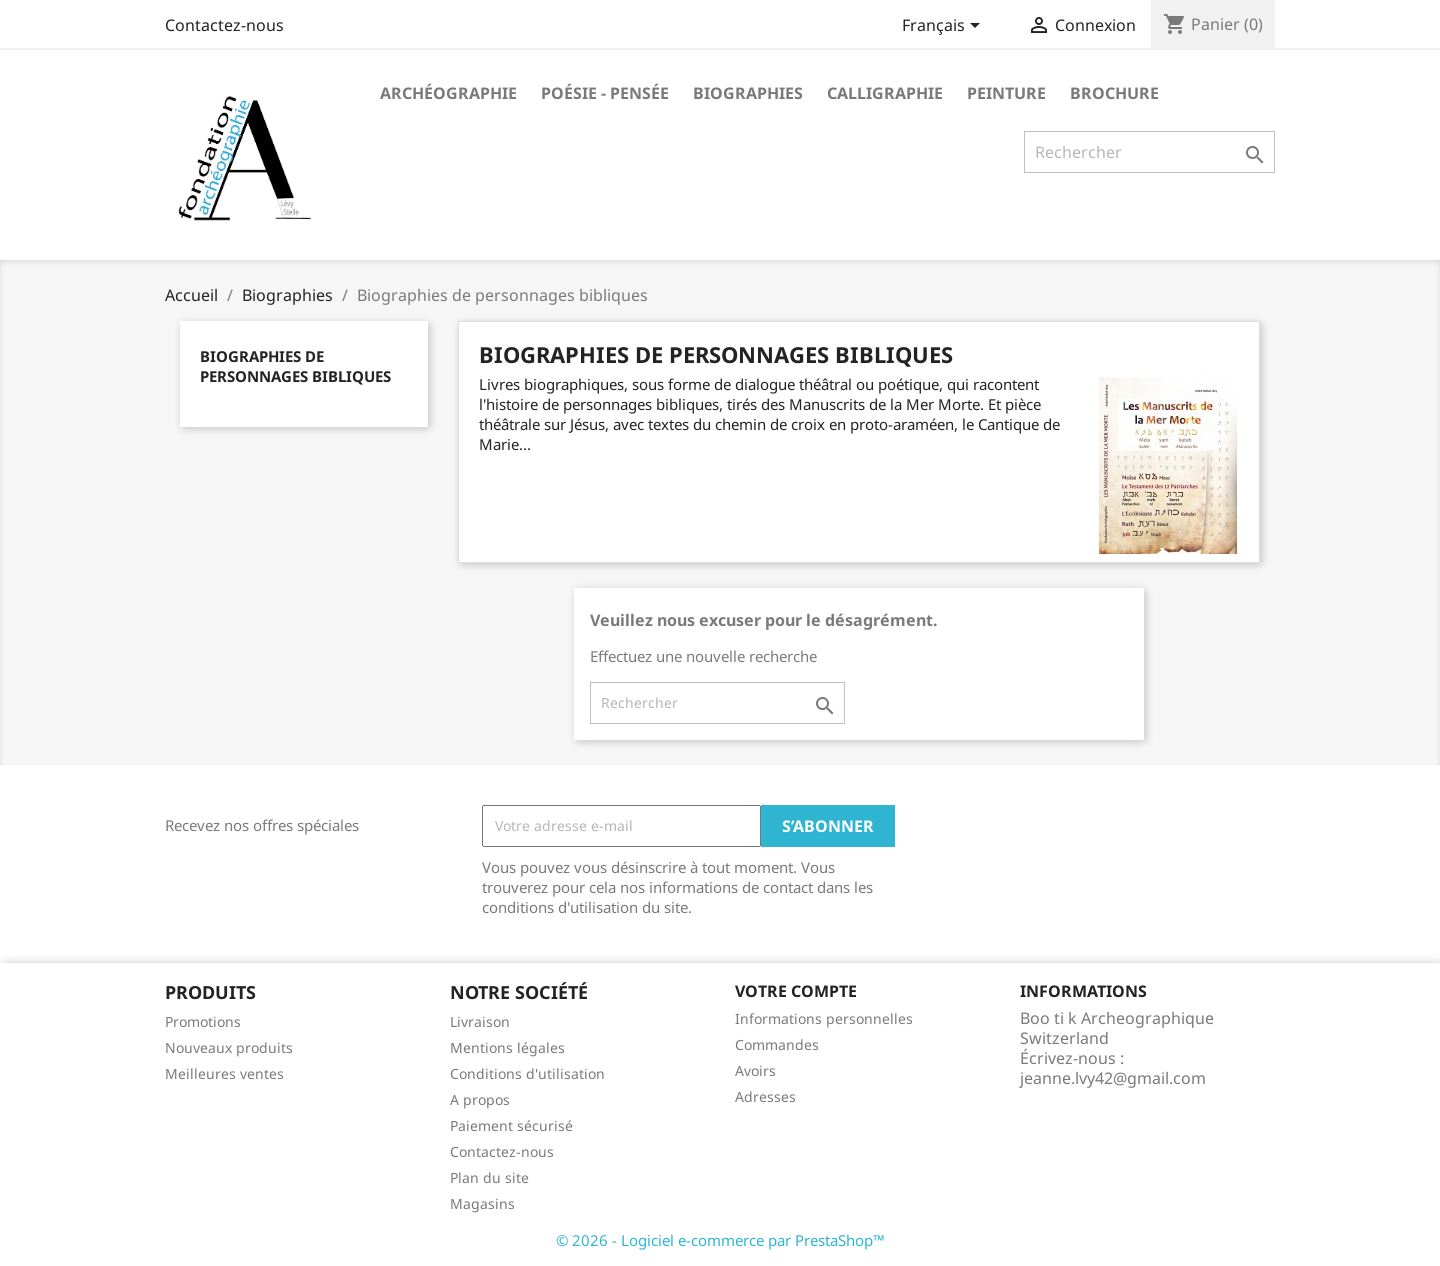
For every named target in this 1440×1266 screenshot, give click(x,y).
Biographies (748, 93)
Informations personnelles (824, 1018)
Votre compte (796, 991)
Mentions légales (507, 1047)
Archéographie (448, 93)
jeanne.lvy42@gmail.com (1113, 1078)
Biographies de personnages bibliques (295, 366)
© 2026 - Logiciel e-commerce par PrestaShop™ (720, 1240)
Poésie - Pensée (605, 93)
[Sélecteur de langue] (944, 27)
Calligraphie (885, 93)
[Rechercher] (1149, 152)
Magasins (482, 1203)
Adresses (765, 1096)
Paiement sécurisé (511, 1125)
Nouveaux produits (229, 1047)
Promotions (203, 1021)
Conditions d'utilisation (527, 1073)
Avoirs (755, 1070)
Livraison (480, 1021)
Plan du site (489, 1177)
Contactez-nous (224, 25)
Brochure (1114, 93)
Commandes (777, 1044)
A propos (480, 1099)
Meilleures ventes (224, 1073)
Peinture (1006, 93)
